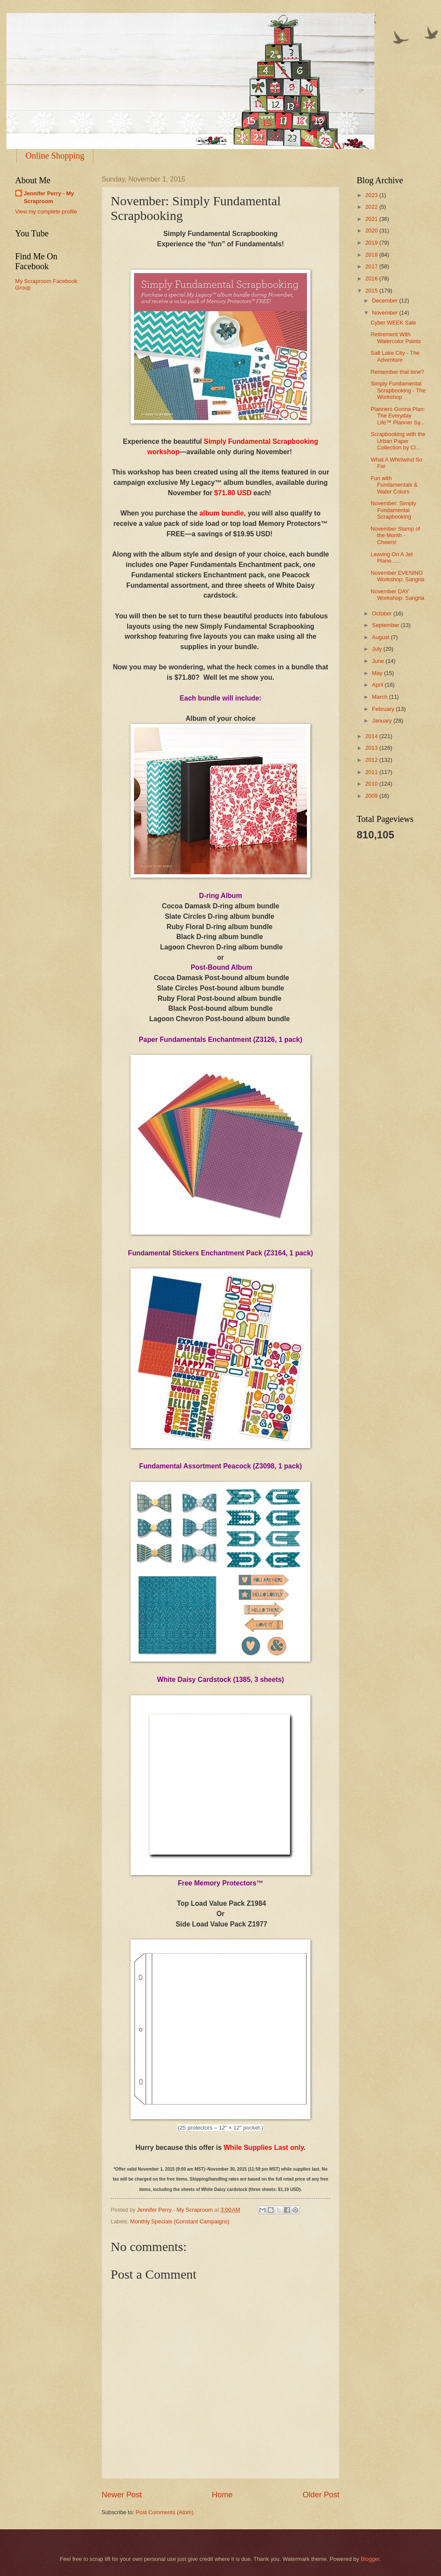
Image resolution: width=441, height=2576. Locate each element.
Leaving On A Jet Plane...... (391, 557)
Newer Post (122, 2494)
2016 (372, 278)
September (386, 625)
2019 (372, 242)
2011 (372, 772)
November (385, 312)
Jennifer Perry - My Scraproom (49, 197)
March (380, 697)
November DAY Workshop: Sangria (397, 594)
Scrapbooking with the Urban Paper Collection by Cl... (398, 441)
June (379, 661)
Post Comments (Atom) (165, 2512)
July (377, 649)
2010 (372, 783)
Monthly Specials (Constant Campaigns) (180, 2221)
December (385, 300)
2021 (372, 219)
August (381, 637)
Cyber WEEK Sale (393, 322)
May (378, 673)
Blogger (370, 2559)
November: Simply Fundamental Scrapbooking (393, 510)
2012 (372, 760)
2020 (372, 230)
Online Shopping (55, 155)
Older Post (321, 2494)
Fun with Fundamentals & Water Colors (394, 485)
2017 (372, 266)
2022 (372, 207)
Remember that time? (397, 372)
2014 (372, 736)
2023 (372, 195)
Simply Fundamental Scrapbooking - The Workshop (398, 390)
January (382, 720)
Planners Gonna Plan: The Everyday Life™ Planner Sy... (398, 416)
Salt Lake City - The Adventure (395, 356)
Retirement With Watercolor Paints (396, 337)
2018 (372, 255)
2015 (372, 290)
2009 (372, 796)
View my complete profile (46, 211)
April (378, 684)
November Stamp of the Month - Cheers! (395, 535)
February (384, 709)
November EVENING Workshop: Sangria (397, 576)
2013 (372, 748)
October (382, 613)
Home (222, 2494)
